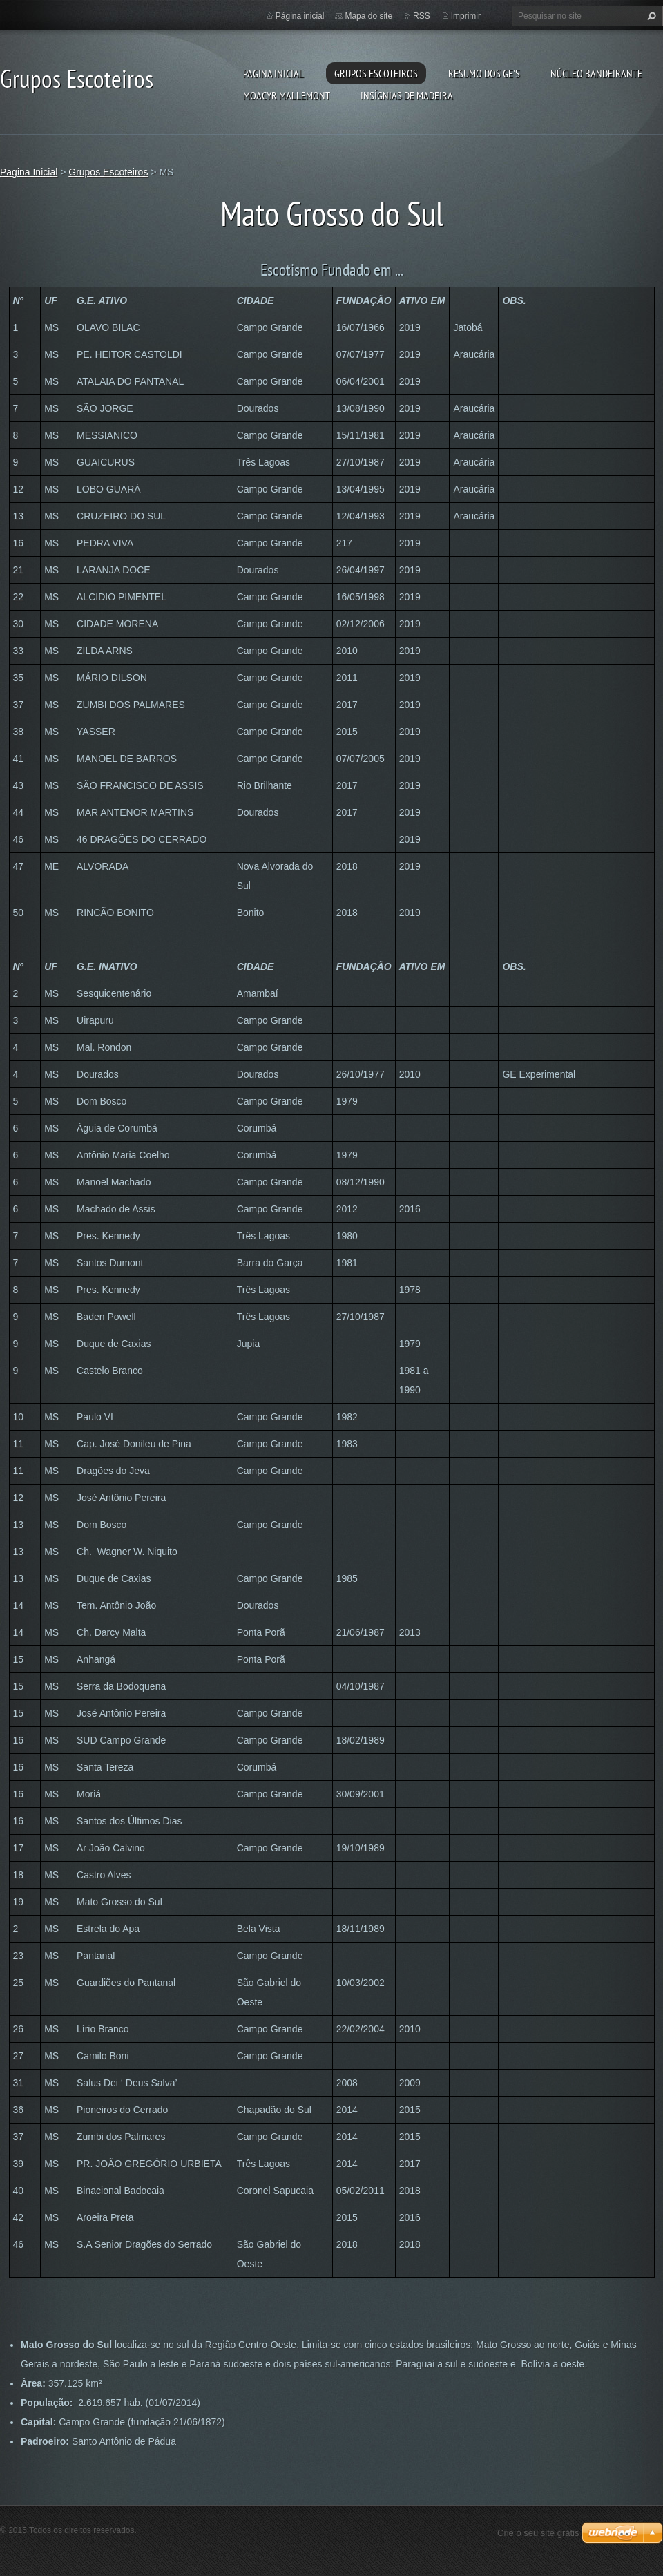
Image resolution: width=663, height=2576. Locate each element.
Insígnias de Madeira (407, 95)
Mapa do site (368, 16)
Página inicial (300, 16)
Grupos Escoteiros (376, 73)
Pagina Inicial (273, 73)
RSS (421, 16)
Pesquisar (650, 16)
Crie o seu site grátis (538, 2533)
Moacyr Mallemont (286, 95)
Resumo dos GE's (484, 73)
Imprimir (466, 16)
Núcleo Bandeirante (596, 73)
